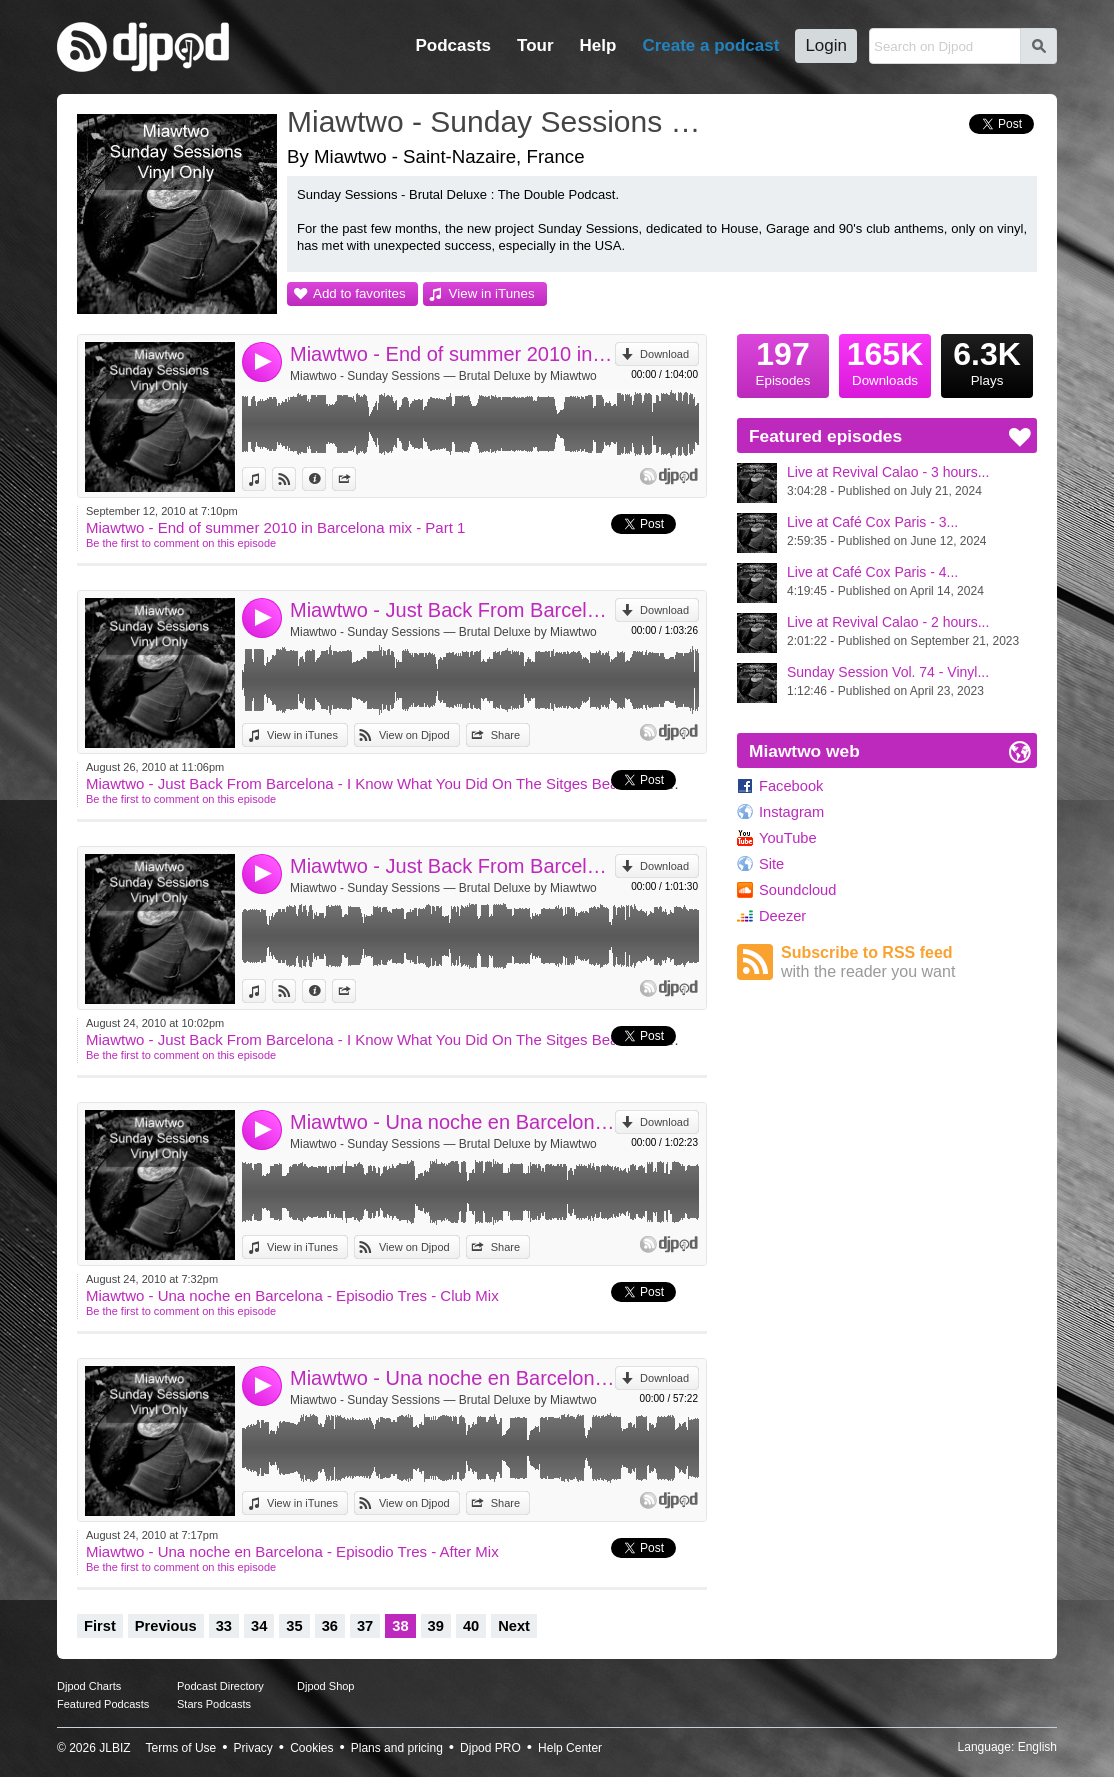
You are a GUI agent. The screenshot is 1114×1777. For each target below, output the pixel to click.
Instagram (791, 812)
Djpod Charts (89, 1686)
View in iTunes (492, 293)
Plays (987, 361)
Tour (535, 45)
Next (514, 1626)
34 (259, 1626)
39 (436, 1626)
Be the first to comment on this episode (181, 543)
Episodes (783, 361)
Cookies (311, 1748)
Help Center (570, 1748)
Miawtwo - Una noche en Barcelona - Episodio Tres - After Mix (452, 1378)
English (1037, 1747)
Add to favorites (359, 293)
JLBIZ (114, 1748)
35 (294, 1626)
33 (224, 1626)
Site (771, 864)
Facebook (791, 786)
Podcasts (453, 45)
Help (598, 45)
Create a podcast (710, 45)
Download (664, 354)
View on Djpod (295, 479)
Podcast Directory (220, 1686)
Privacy (253, 1748)
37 (365, 1626)
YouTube (788, 838)
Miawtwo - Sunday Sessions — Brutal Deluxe (502, 121)
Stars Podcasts (214, 1704)
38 (400, 1626)
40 (471, 1626)
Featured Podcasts (103, 1704)
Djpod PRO (490, 1748)
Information (325, 479)
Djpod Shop (326, 1686)
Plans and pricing (397, 1748)
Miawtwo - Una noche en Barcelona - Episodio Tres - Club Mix (452, 1122)
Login (826, 45)
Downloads (885, 361)
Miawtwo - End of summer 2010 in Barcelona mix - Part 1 (452, 354)
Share (355, 479)
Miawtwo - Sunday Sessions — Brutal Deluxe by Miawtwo (443, 376)
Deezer (782, 916)
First (100, 1626)
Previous (166, 1626)
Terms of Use (181, 1748)
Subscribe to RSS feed (909, 962)
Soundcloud (797, 890)
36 (330, 1626)
